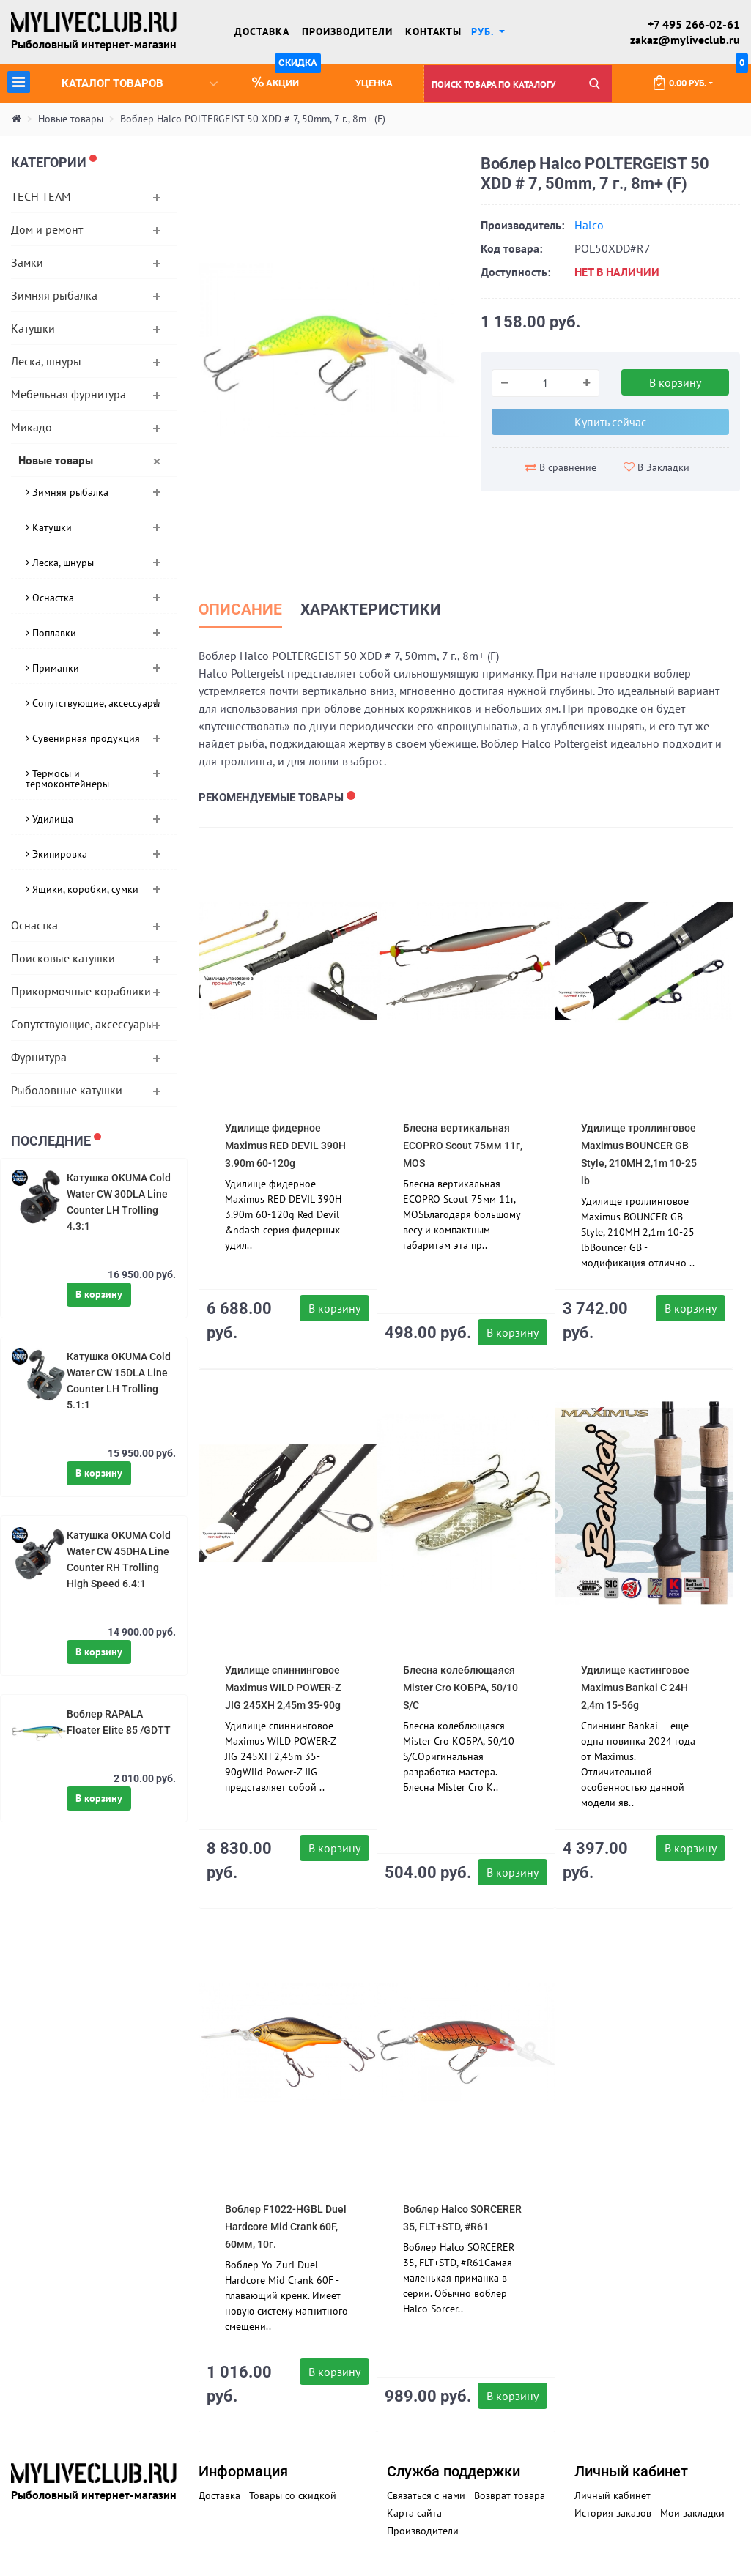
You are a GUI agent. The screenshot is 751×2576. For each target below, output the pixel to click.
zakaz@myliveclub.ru (685, 39)
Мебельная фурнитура (68, 394)
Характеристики (370, 609)
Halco (589, 225)
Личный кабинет (612, 2495)
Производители (347, 31)
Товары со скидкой (292, 2495)
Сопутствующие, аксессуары (93, 703)
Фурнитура (39, 1057)
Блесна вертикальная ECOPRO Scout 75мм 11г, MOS (462, 1145)
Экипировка (56, 854)
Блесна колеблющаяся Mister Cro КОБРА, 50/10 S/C (460, 1687)
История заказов (612, 2513)
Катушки (33, 328)
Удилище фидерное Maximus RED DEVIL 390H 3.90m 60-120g (285, 1145)
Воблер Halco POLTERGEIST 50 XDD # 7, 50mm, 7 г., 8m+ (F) (252, 118)
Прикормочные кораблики (81, 991)
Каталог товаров (112, 81)
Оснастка (50, 597)
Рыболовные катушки (66, 1090)
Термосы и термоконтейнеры (67, 778)
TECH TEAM (41, 196)
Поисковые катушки (63, 958)
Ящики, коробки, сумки (82, 889)
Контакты (433, 31)
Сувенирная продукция (83, 738)
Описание (240, 609)
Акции (286, 76)
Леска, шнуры (46, 361)
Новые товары (70, 118)
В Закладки (656, 467)
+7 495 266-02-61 (694, 24)
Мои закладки (692, 2513)
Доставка (261, 31)
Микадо (31, 427)
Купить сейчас (610, 422)
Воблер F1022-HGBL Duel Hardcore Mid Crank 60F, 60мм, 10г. (286, 2226)
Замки (27, 262)
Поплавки (51, 632)
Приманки (52, 668)
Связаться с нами (426, 2495)
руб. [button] (484, 31)
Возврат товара (509, 2495)
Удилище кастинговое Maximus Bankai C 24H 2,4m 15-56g (635, 1687)
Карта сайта (414, 2513)
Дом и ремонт (47, 229)
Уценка (374, 83)
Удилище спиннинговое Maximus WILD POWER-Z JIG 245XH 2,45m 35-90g (283, 1687)
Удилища (49, 818)
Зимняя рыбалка (54, 295)
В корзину (98, 1294)
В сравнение (560, 467)
